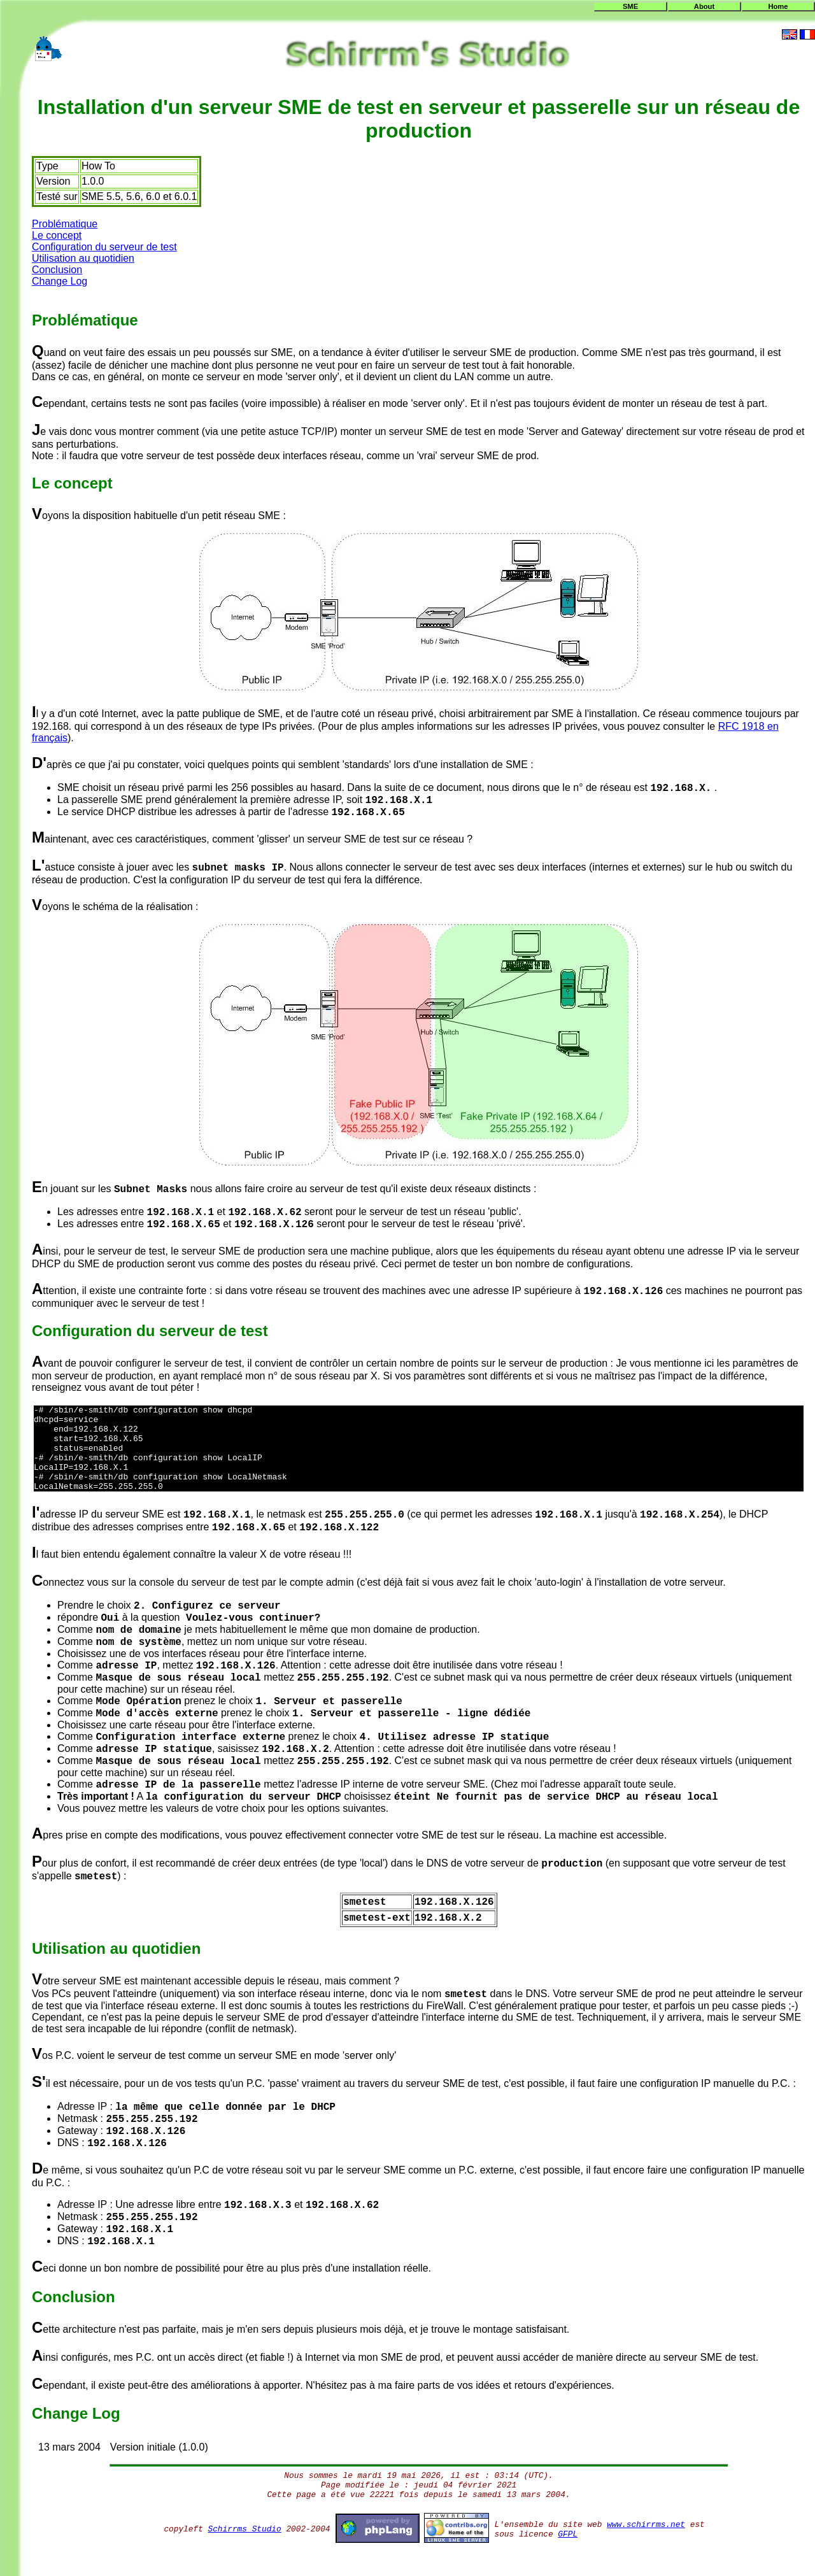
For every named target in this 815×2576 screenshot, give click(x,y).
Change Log (59, 281)
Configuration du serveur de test (104, 246)
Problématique (64, 223)
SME (630, 6)
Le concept (57, 235)
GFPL (568, 2551)
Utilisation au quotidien (83, 258)
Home (778, 6)
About (704, 6)
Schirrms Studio (244, 2546)
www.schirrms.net (646, 2542)
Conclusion (57, 269)
